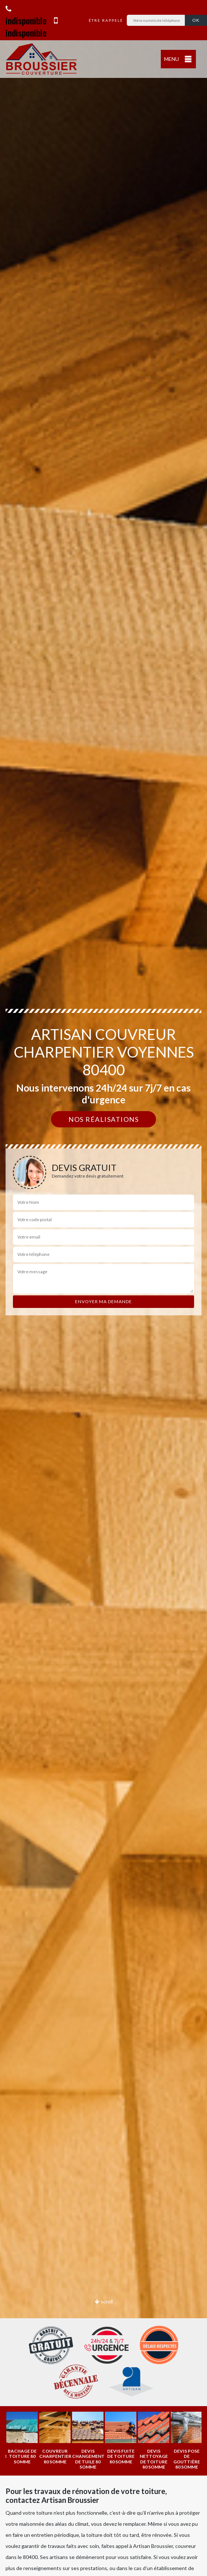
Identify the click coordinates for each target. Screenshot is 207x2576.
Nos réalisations (103, 1119)
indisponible (26, 16)
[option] (42, 2437)
